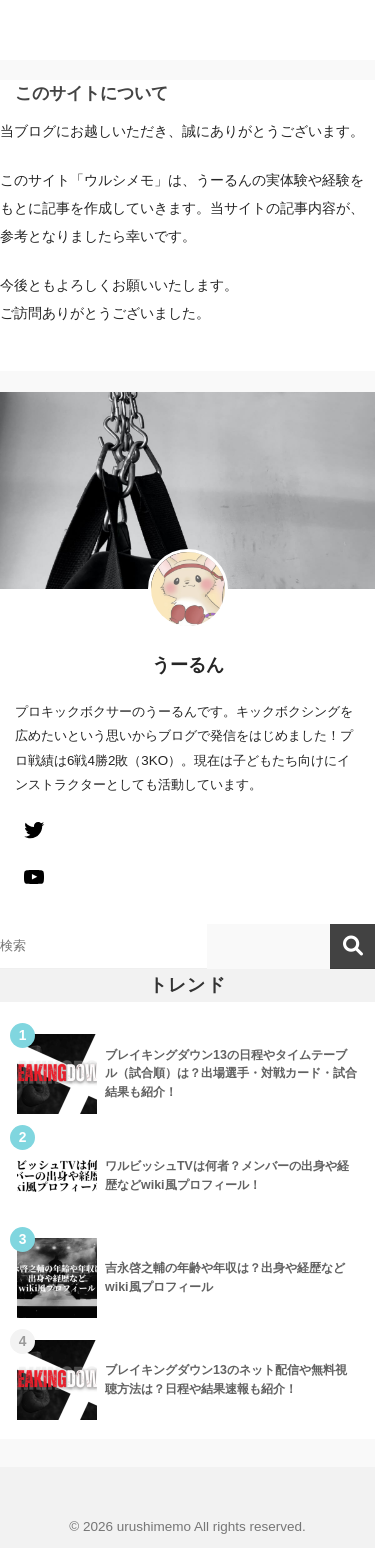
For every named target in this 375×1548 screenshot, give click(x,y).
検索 (352, 946)
